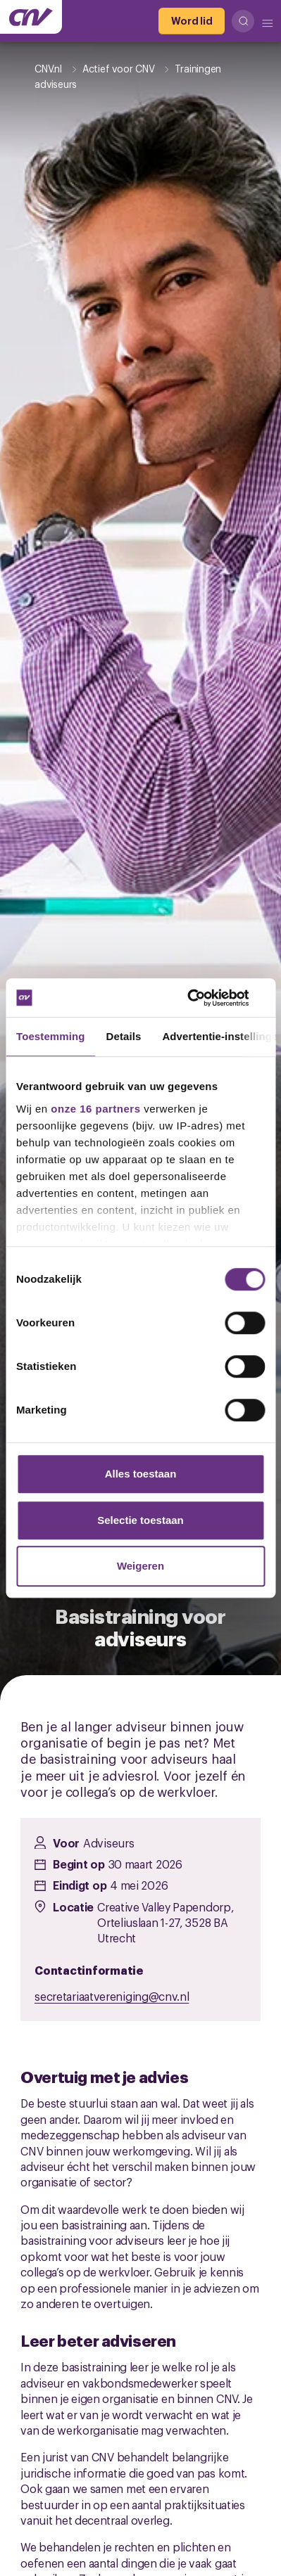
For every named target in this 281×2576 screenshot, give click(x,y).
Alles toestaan (141, 1474)
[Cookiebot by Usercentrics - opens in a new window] (203, 998)
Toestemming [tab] (50, 1036)
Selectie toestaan (140, 1520)
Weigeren (140, 1566)
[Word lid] (191, 21)
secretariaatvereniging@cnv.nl (112, 1996)
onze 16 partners (95, 1109)
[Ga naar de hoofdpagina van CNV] (31, 17)
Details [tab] (124, 1036)
